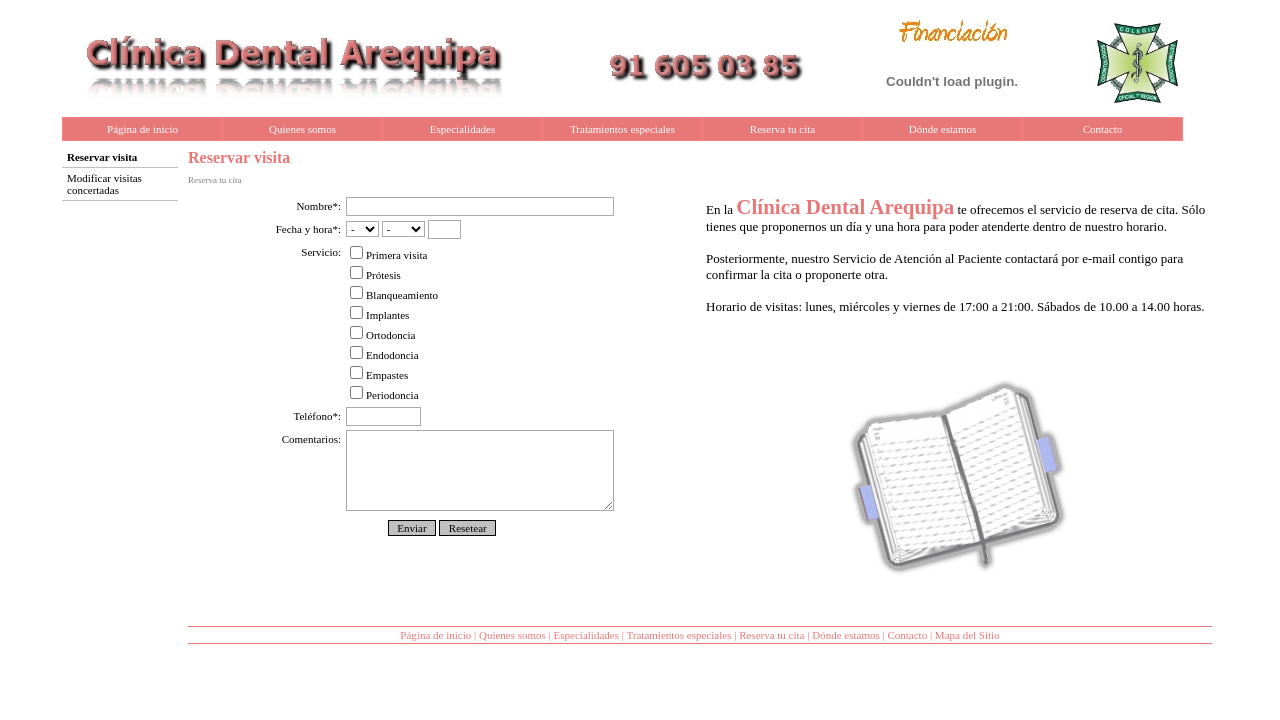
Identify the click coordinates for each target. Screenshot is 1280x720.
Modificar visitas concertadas (104, 184)
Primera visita (388, 255)
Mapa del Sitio (967, 635)
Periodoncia (384, 395)
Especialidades (462, 129)
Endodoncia (384, 355)
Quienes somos (302, 129)
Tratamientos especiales (622, 129)
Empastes (379, 375)
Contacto (1103, 129)
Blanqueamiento (394, 295)
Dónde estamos (943, 129)
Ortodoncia (382, 335)
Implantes (379, 315)
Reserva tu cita (782, 129)
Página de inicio (142, 129)
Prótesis (375, 275)
